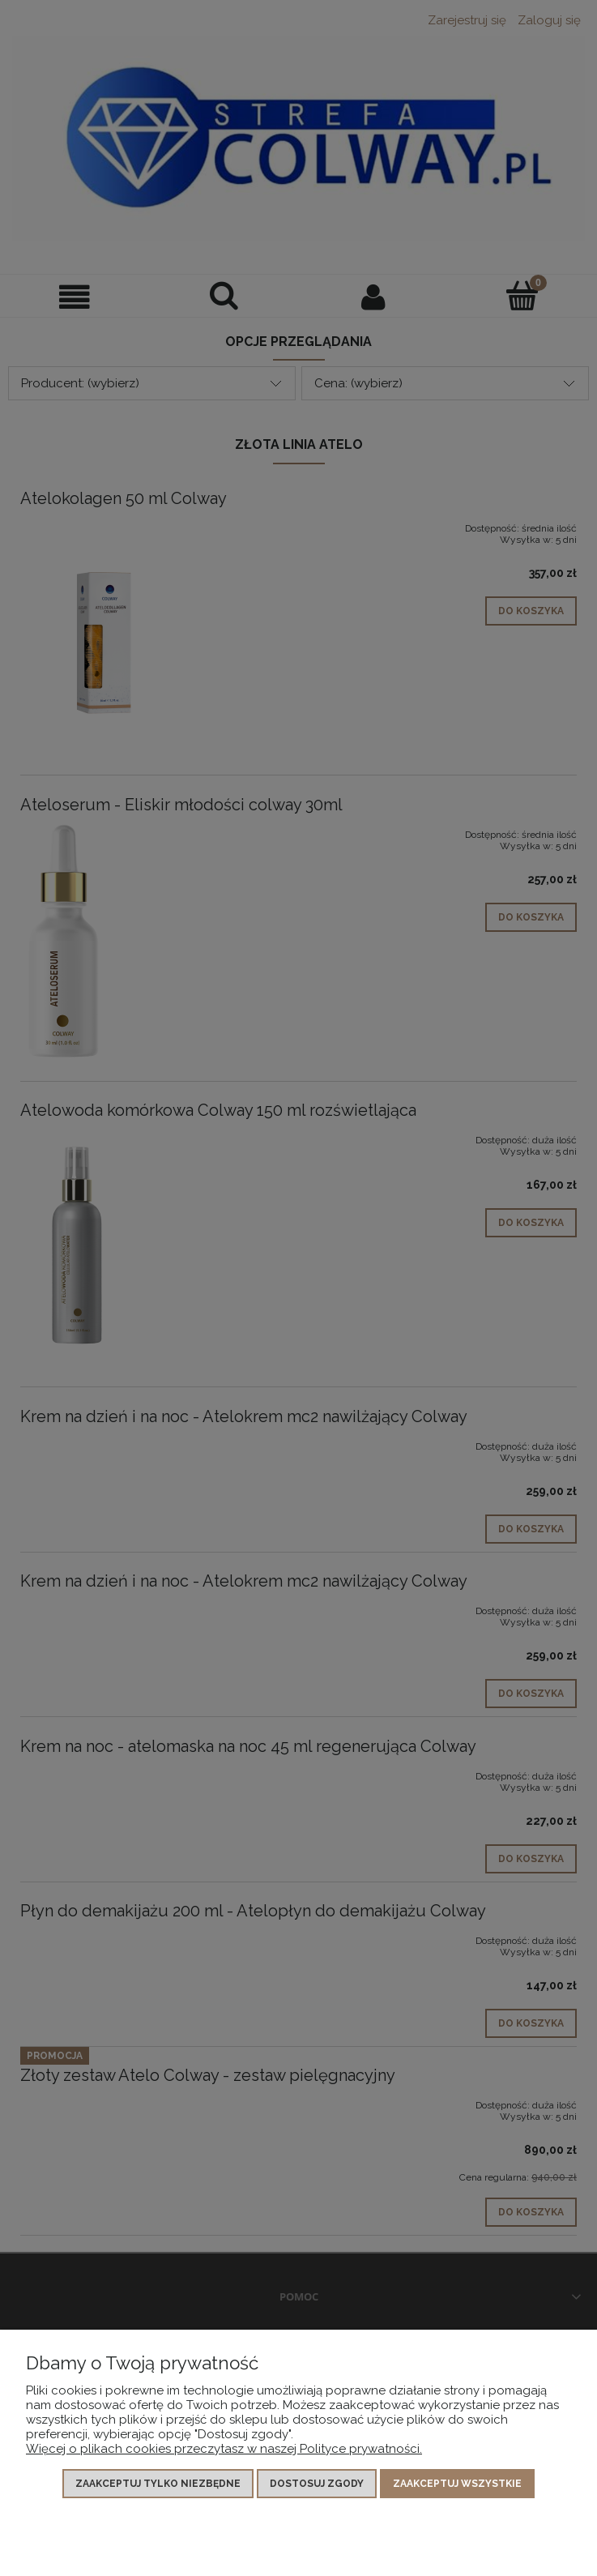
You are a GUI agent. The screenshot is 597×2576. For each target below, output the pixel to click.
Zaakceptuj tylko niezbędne (158, 2483)
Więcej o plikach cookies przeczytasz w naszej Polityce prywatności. (224, 2448)
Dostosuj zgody (317, 2483)
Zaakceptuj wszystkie (457, 2483)
